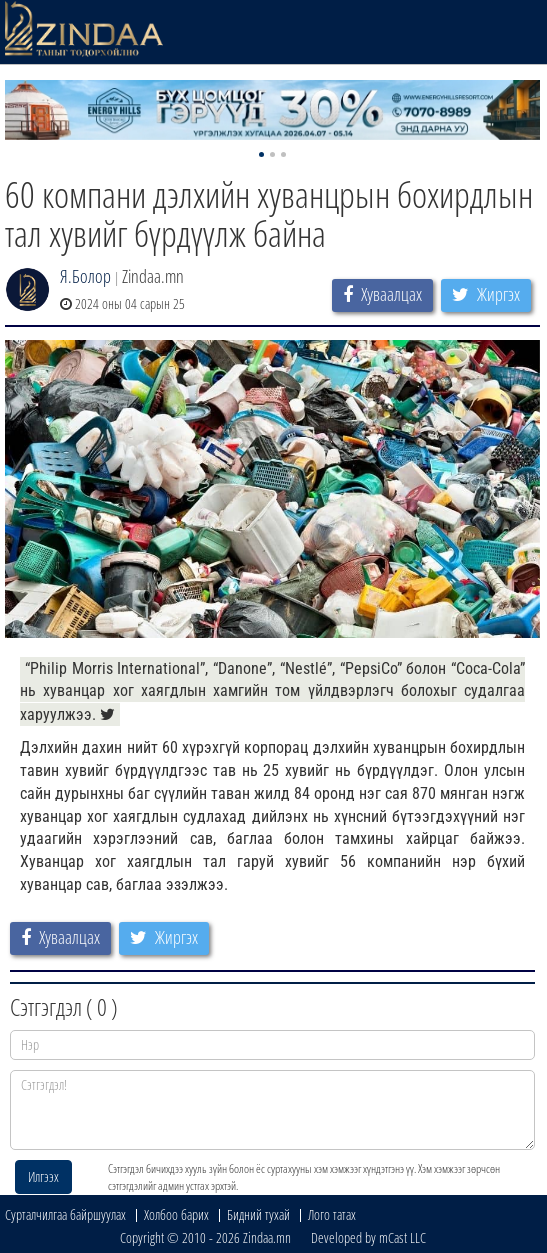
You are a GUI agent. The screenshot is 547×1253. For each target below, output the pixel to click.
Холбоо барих (176, 1214)
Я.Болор (85, 276)
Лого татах (332, 1214)
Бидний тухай (258, 1214)
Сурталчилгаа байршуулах (65, 1214)
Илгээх (43, 1176)
